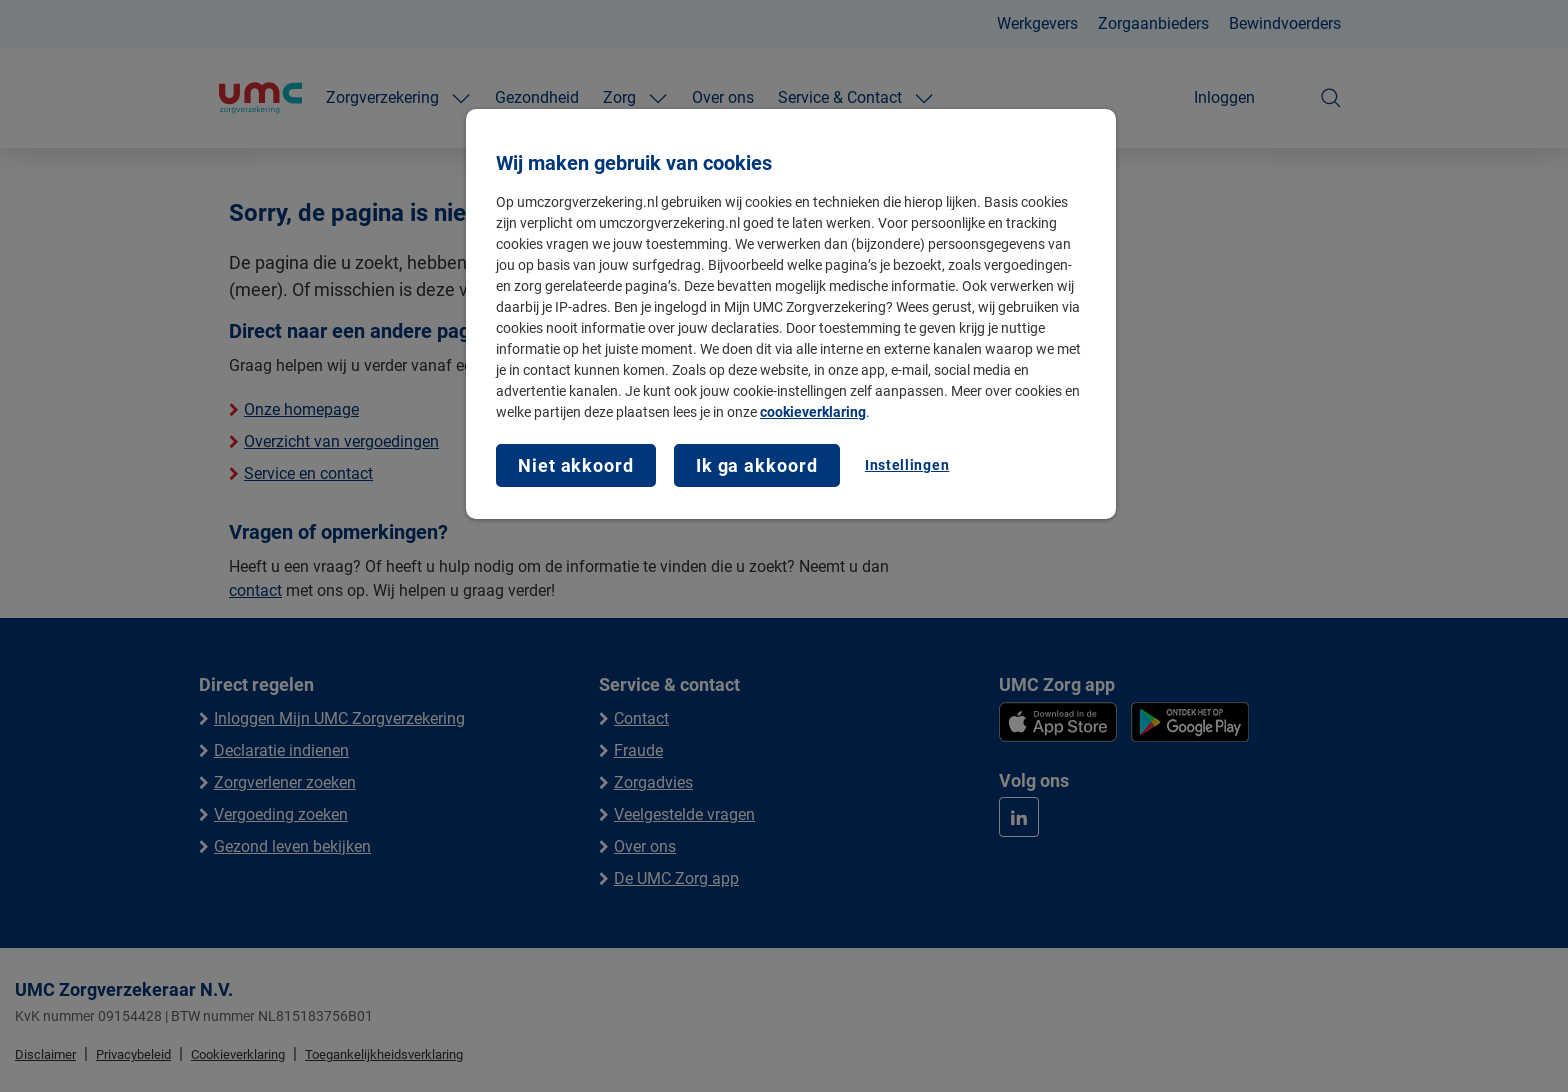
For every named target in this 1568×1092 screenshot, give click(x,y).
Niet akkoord (576, 465)
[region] (791, 314)
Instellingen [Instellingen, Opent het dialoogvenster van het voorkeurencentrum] (907, 465)
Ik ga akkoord (757, 465)
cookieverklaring (813, 412)
